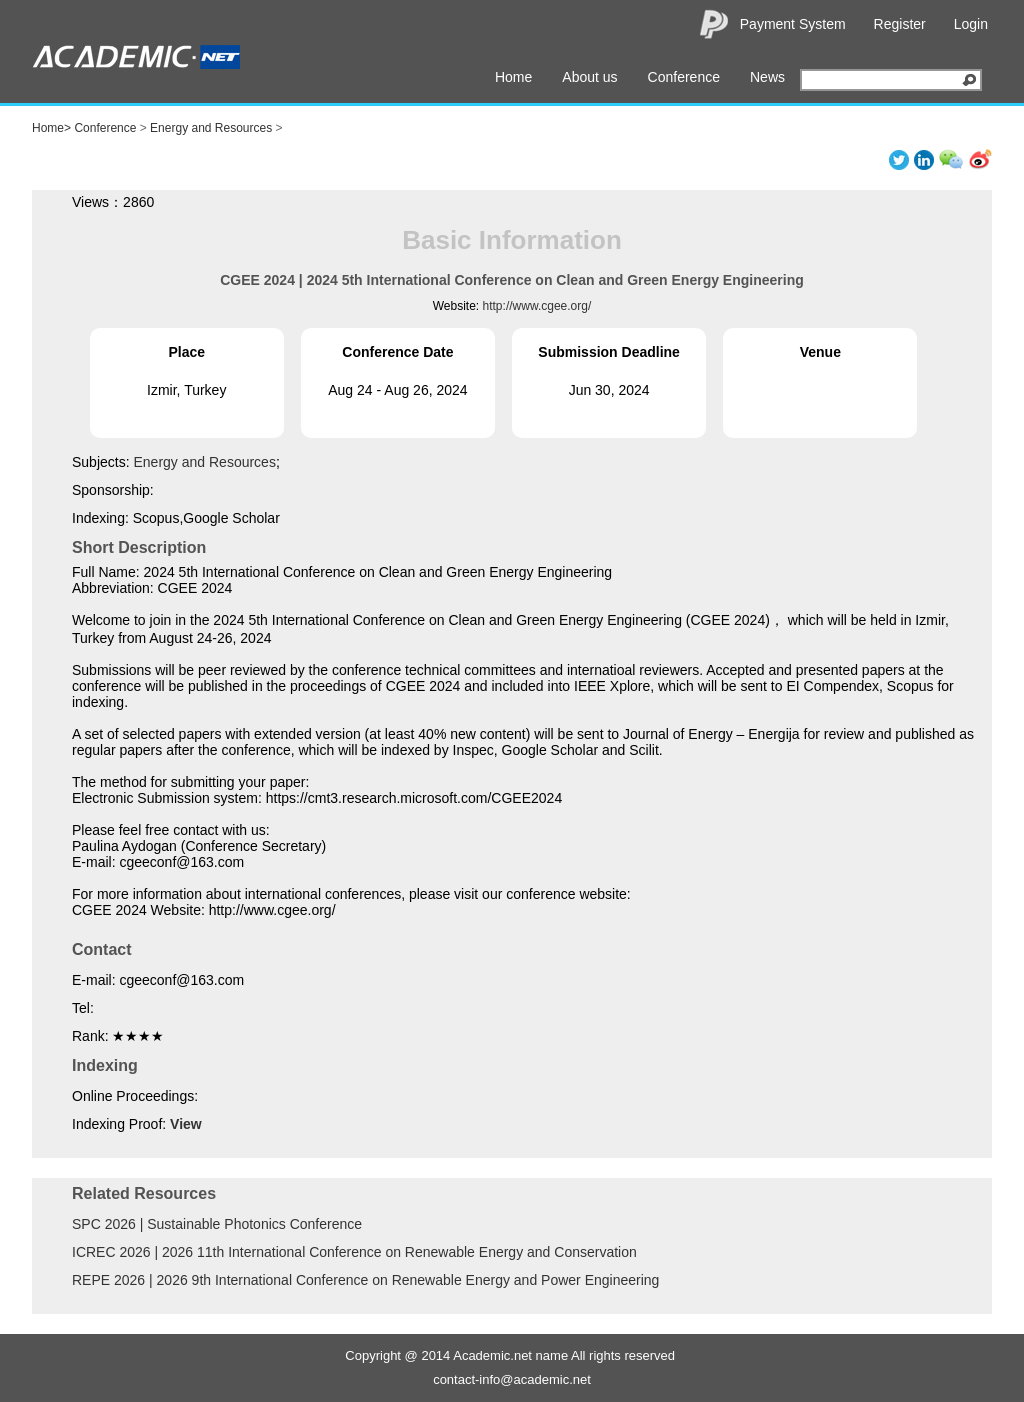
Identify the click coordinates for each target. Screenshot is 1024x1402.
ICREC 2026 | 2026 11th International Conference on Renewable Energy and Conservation (354, 1252)
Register (900, 24)
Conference (684, 77)
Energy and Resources (211, 128)
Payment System (793, 24)
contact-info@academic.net (512, 1379)
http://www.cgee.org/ (537, 306)
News (767, 77)
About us (589, 77)
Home (513, 77)
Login (971, 24)
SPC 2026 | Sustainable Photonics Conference (217, 1224)
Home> (51, 128)
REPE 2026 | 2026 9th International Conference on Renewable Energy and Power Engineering (365, 1280)
